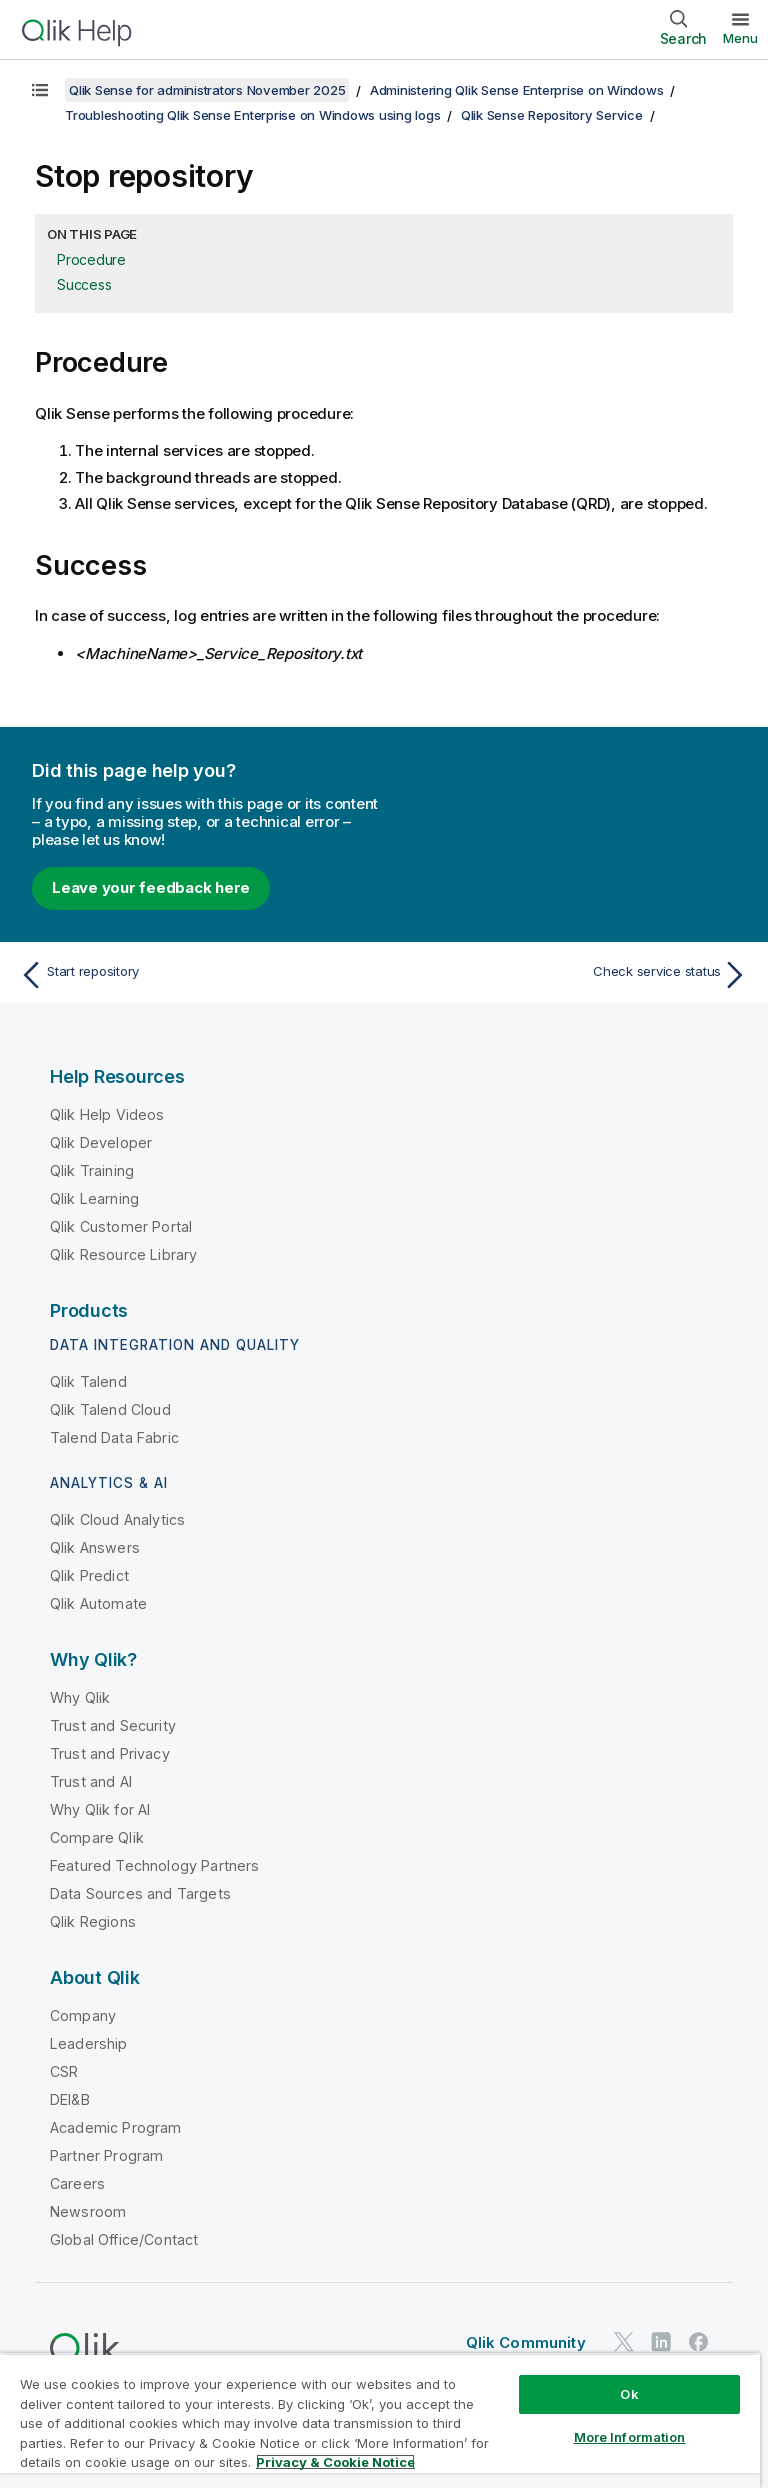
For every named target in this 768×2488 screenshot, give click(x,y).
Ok (629, 2394)
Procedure (91, 259)
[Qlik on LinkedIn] (661, 2341)
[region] (380, 2420)
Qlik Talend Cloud (110, 1409)
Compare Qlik (97, 1837)
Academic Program (116, 2127)
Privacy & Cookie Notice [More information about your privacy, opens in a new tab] (335, 2462)
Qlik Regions (93, 1921)
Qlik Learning (94, 1198)
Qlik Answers (95, 1547)
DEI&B (70, 2099)
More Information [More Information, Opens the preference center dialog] (630, 2437)
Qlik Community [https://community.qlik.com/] (526, 2342)
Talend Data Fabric (114, 1437)
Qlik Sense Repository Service (552, 115)
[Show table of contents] (40, 90)
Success (84, 284)
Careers (77, 2183)
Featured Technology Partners (154, 1865)
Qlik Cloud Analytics (117, 1519)
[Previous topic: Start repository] (196, 975)
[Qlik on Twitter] (624, 2341)
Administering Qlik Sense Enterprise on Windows (517, 90)
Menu (740, 38)
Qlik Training (92, 1170)
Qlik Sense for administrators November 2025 (207, 90)
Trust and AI (91, 1781)
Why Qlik (80, 1697)
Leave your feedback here (151, 887)
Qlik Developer (101, 1142)
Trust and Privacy (110, 1753)
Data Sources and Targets (140, 1893)
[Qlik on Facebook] (699, 2341)
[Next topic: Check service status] (572, 975)
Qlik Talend (88, 1381)
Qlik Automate (98, 1603)
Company (83, 2015)
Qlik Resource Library (123, 1254)
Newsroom (88, 2211)
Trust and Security (113, 1725)
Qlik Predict (89, 1575)
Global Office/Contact (124, 2239)
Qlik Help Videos (107, 1114)
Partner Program (106, 2155)
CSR (64, 2071)
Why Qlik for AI (100, 1809)
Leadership (89, 2043)
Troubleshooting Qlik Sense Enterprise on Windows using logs (252, 115)
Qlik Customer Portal (121, 1226)
